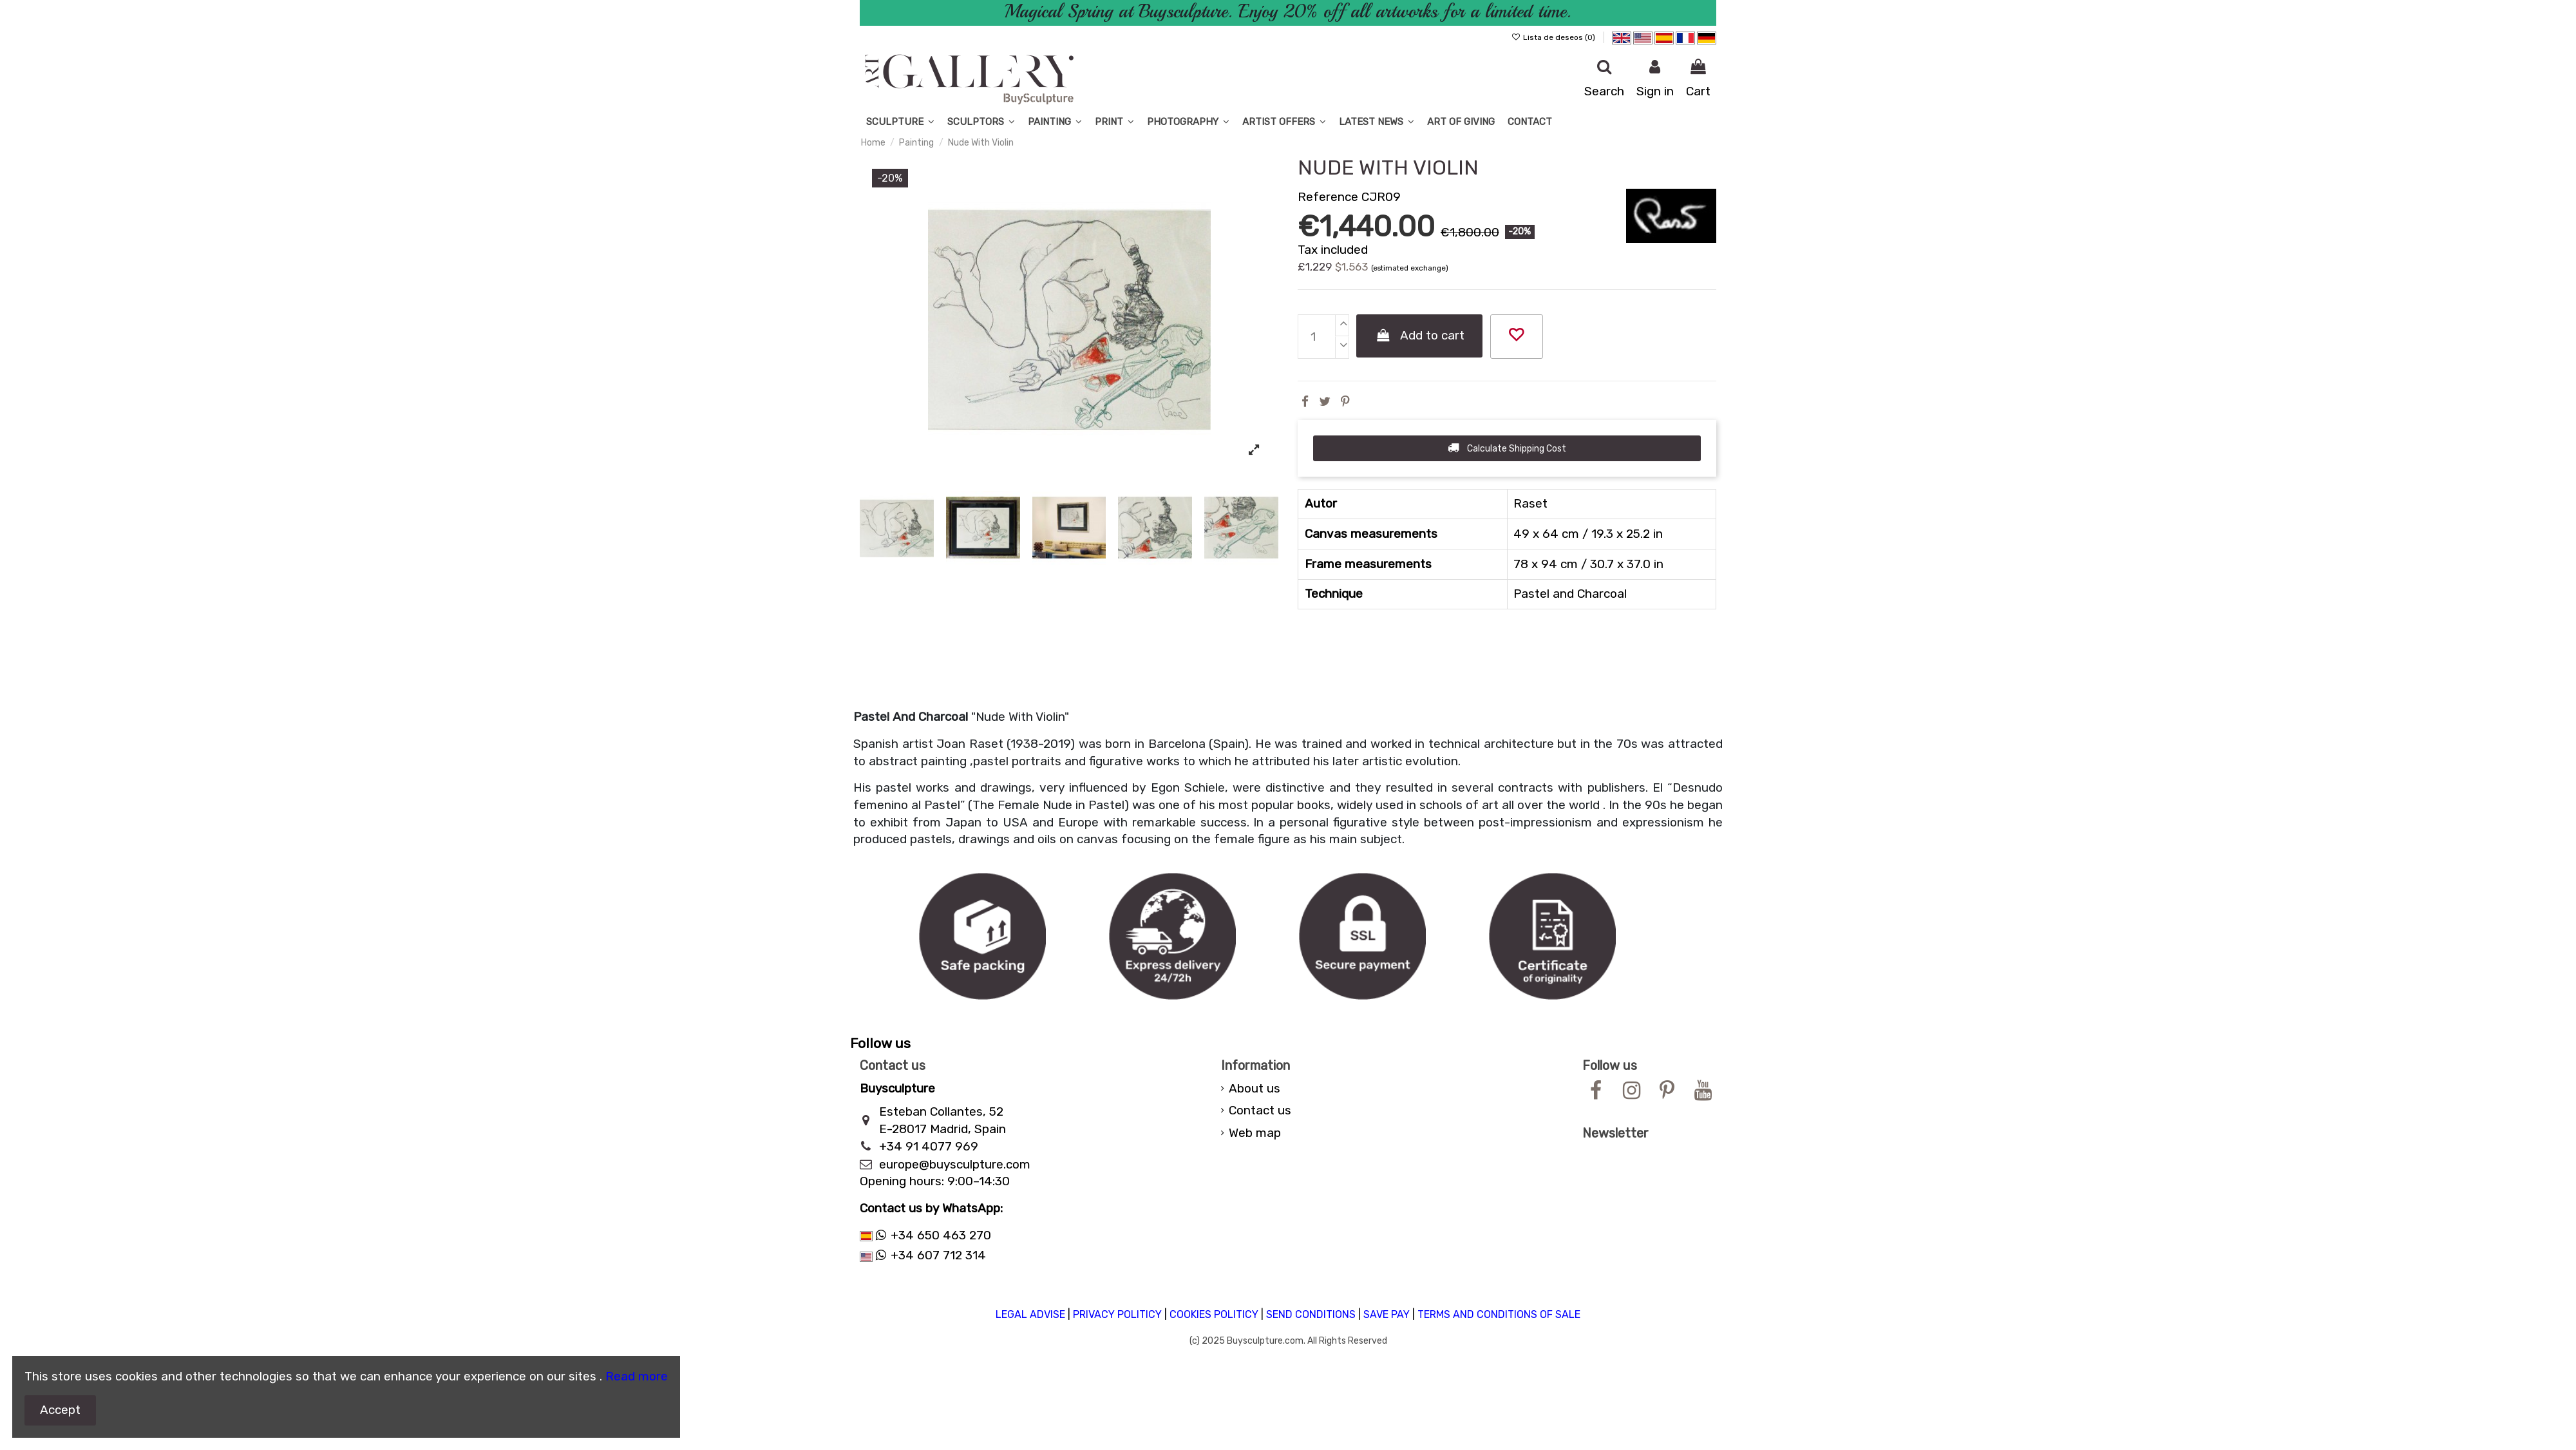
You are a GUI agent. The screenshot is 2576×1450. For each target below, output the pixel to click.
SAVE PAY (1386, 1314)
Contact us (1260, 1110)
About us (1254, 1088)
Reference (1328, 196)
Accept (60, 1409)
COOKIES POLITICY (1214, 1314)
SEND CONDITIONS (1311, 1314)
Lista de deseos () (1554, 37)
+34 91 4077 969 (928, 1146)
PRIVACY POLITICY (1117, 1314)
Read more (636, 1376)
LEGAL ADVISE (1030, 1314)
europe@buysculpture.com (954, 1164)
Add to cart (1419, 335)
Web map (1255, 1132)
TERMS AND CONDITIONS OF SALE (1498, 1314)
